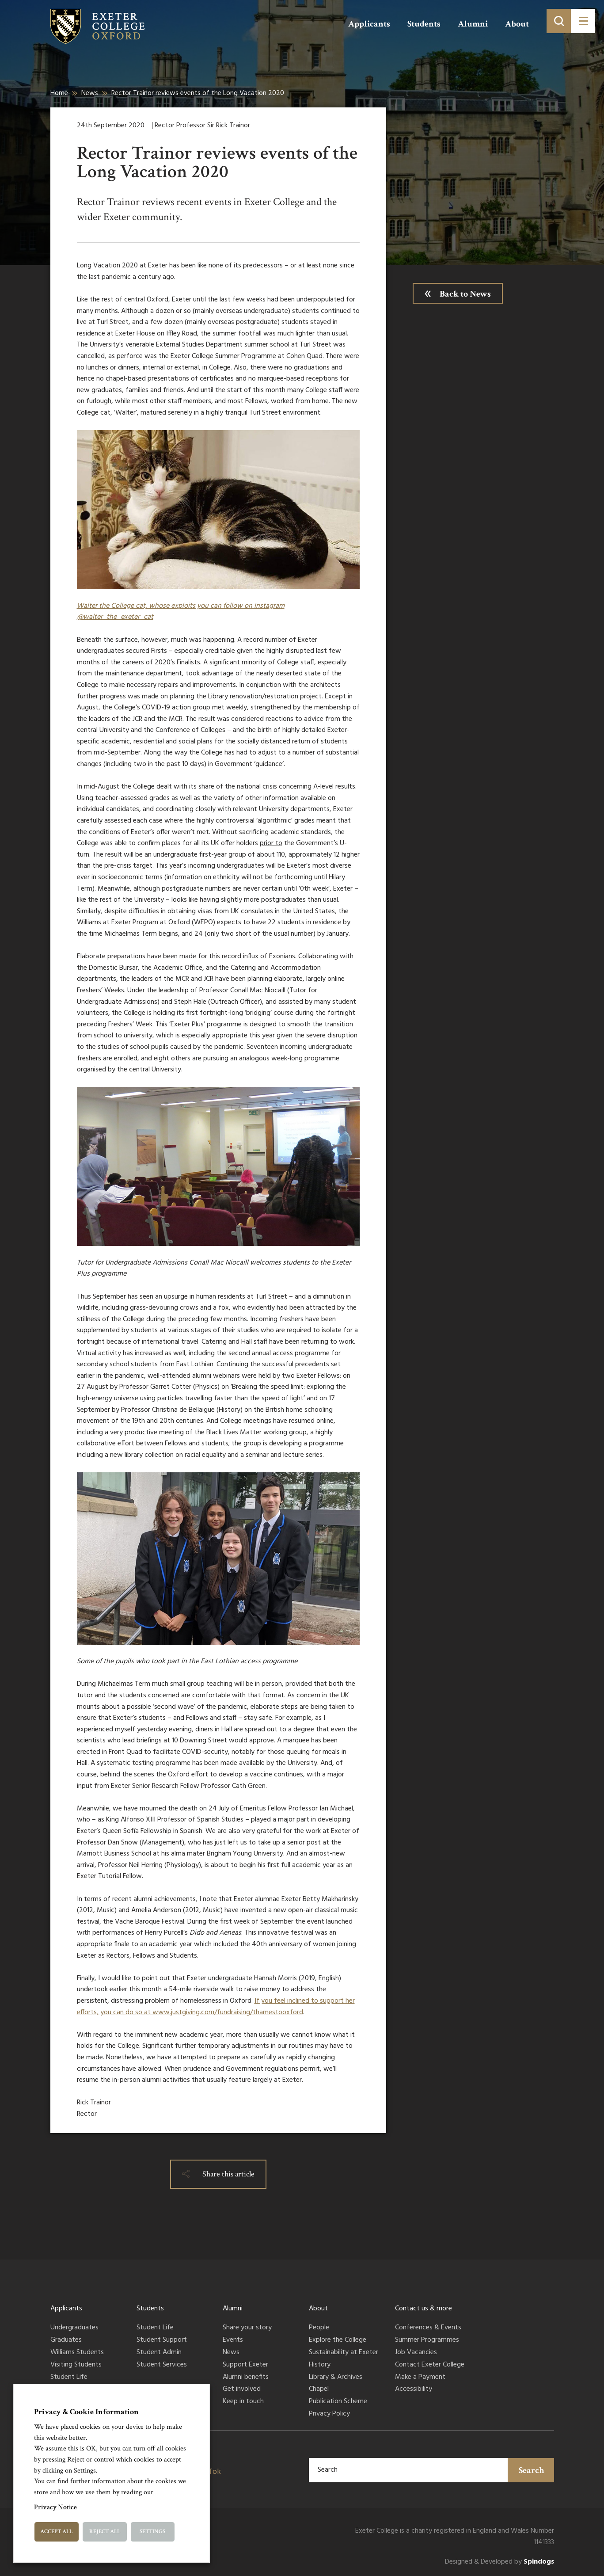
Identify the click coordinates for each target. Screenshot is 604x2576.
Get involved (242, 2389)
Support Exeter (245, 2365)
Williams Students (77, 2352)
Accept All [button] (56, 2531)
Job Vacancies (416, 2352)
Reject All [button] (104, 2531)
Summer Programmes (427, 2340)
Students (424, 24)
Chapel (319, 2389)
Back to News (465, 294)
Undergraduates (74, 2328)
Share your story (247, 2328)
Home (59, 93)
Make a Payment (420, 2377)
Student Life (68, 2377)
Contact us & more (423, 2308)
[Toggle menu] (583, 21)
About (517, 24)
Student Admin (159, 2352)
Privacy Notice (55, 2507)
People (319, 2328)
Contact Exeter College (429, 2365)
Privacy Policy (329, 2414)
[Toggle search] (559, 21)
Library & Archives (335, 2377)
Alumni (473, 24)
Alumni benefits (246, 2377)
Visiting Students (76, 2365)
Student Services (162, 2365)
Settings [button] (152, 2531)
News (89, 93)
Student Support (162, 2340)
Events (233, 2340)
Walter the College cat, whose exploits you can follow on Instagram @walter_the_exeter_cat (181, 611)
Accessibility (413, 2389)
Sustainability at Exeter (343, 2352)
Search (531, 2470)
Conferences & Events (428, 2328)
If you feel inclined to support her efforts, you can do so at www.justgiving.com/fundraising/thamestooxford (216, 2006)
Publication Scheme (338, 2402)
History (319, 2365)
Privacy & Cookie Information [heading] (86, 2412)
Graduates (66, 2340)
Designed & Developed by (499, 2562)
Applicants (369, 24)
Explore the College (337, 2340)
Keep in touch (243, 2402)
